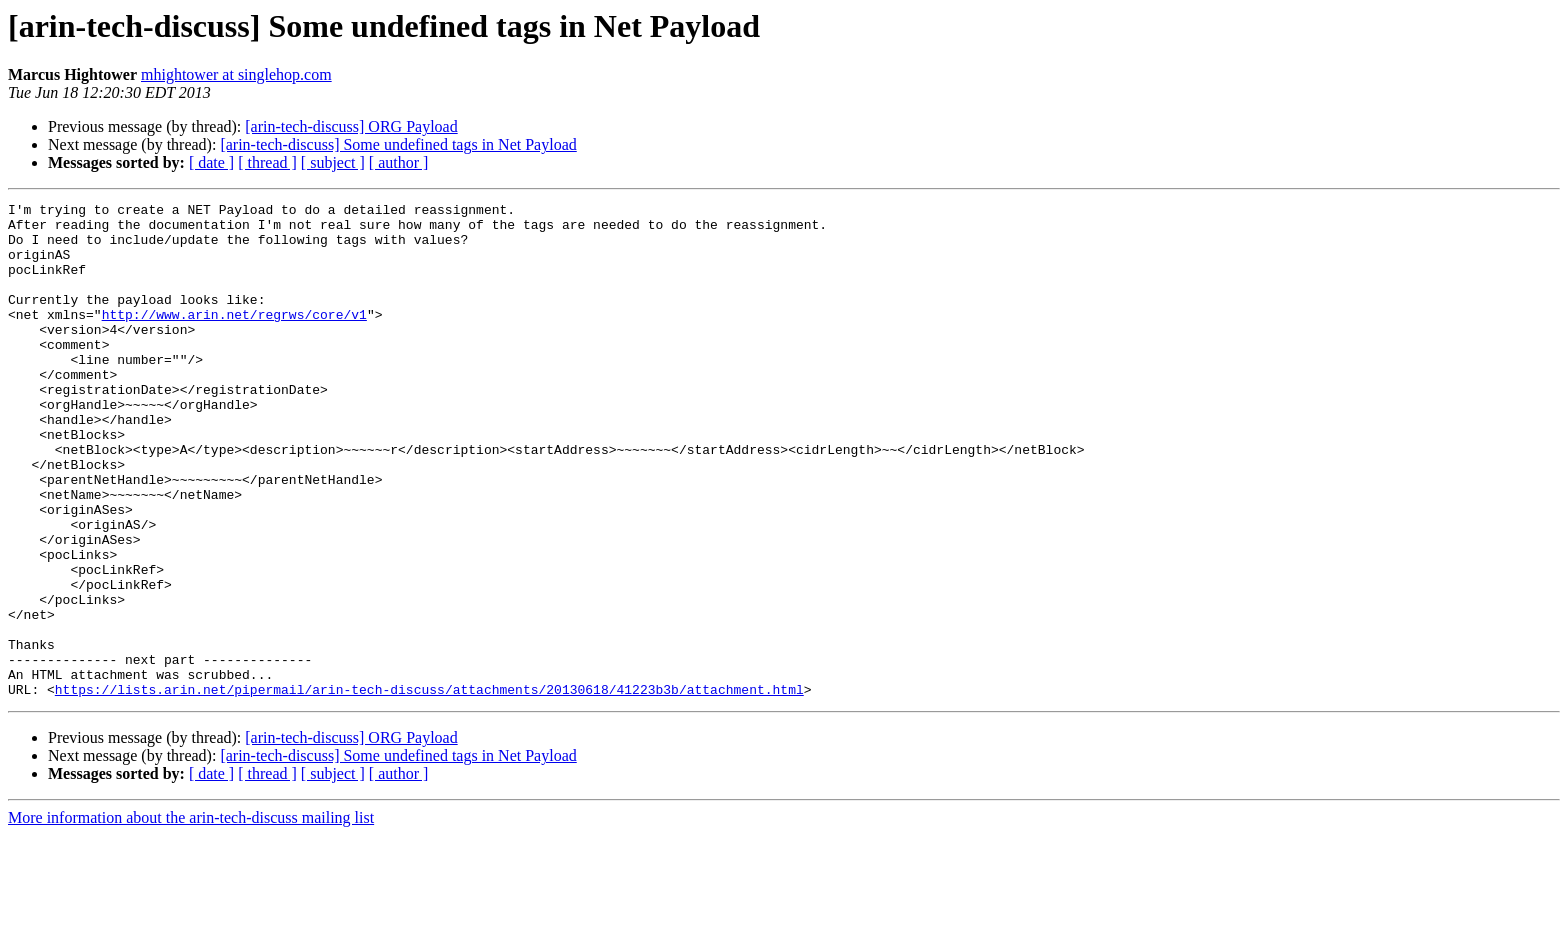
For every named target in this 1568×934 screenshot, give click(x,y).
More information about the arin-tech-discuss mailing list (191, 916)
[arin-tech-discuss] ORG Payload (351, 126)
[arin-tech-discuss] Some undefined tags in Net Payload (398, 144)
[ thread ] (267, 162)
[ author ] (399, 162)
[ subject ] (333, 162)
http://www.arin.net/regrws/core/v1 (234, 338)
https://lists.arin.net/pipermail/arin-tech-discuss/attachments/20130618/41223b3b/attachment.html (429, 788)
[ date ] (211, 162)
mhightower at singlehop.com (236, 74)
